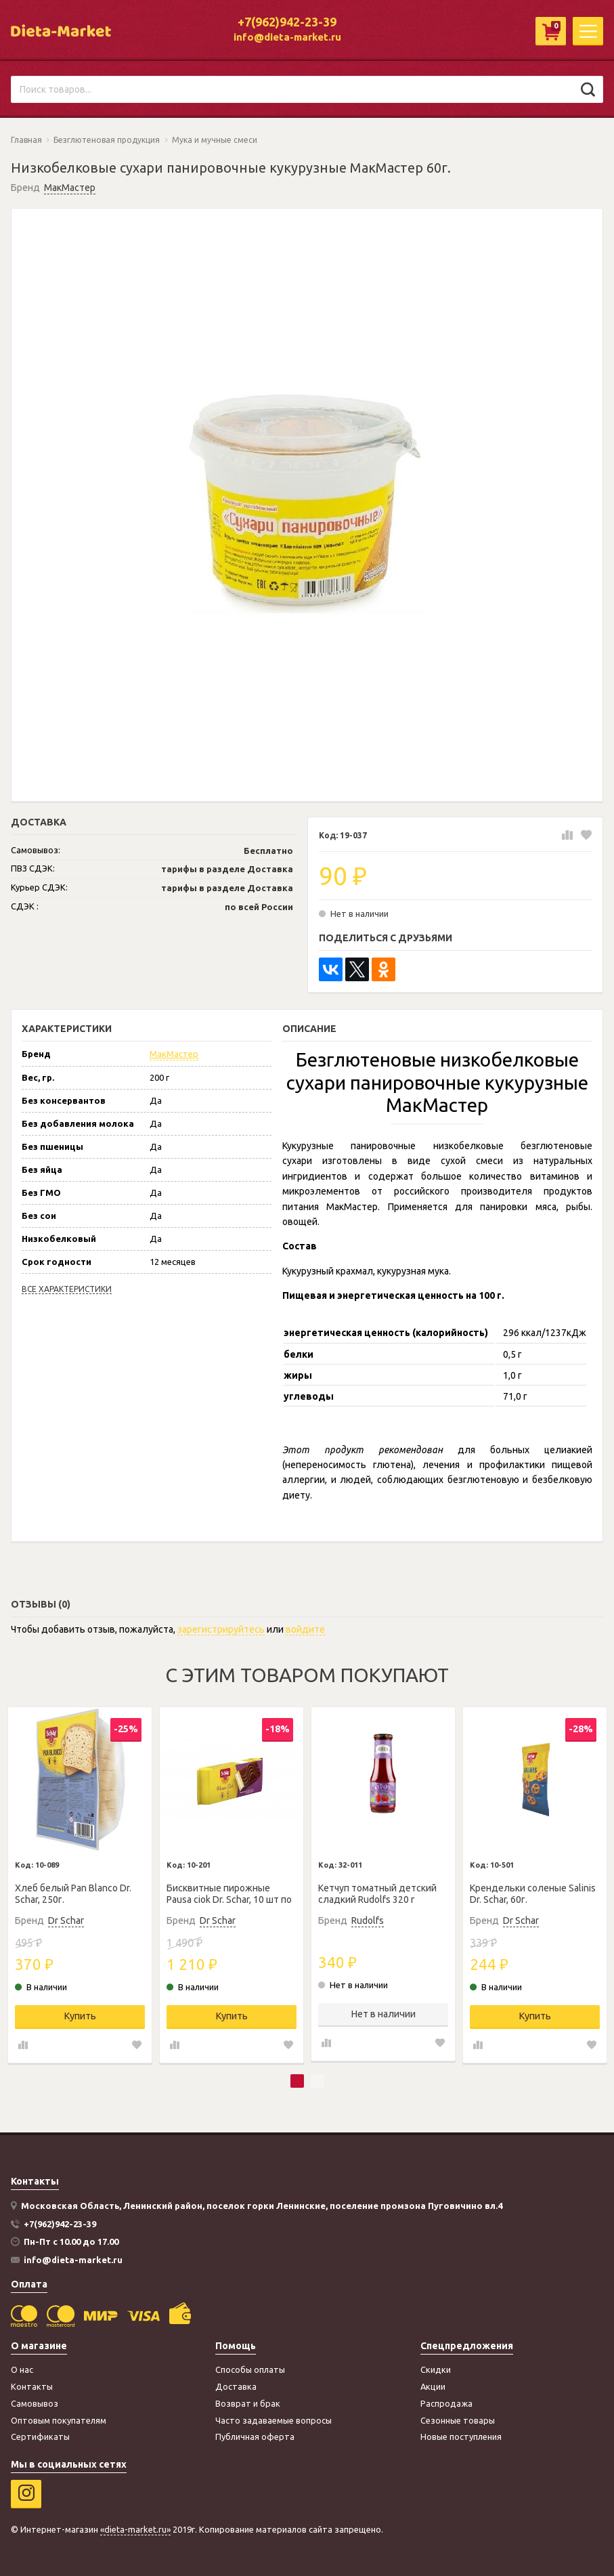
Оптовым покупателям (58, 2420)
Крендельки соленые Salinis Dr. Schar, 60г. (533, 1894)
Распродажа (446, 2403)
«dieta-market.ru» (135, 2529)
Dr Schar (66, 1920)
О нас (22, 2369)
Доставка (236, 2386)
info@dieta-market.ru (287, 37)
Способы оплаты (250, 2369)
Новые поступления (461, 2436)
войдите (305, 1629)
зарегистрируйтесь (221, 1629)
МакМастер (69, 187)
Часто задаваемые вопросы (273, 2420)
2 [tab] (317, 2081)
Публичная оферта (254, 2436)
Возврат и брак (247, 2403)
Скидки (435, 2369)
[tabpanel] (80, 1884)
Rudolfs (367, 1920)
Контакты (32, 2386)
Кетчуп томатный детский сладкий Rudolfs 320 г (377, 1894)
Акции (432, 2386)
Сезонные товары (457, 2420)
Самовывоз (34, 2403)
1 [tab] (297, 2081)
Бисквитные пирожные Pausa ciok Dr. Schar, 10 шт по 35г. (229, 1894)
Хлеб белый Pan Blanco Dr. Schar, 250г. (73, 1894)
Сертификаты (40, 2436)
